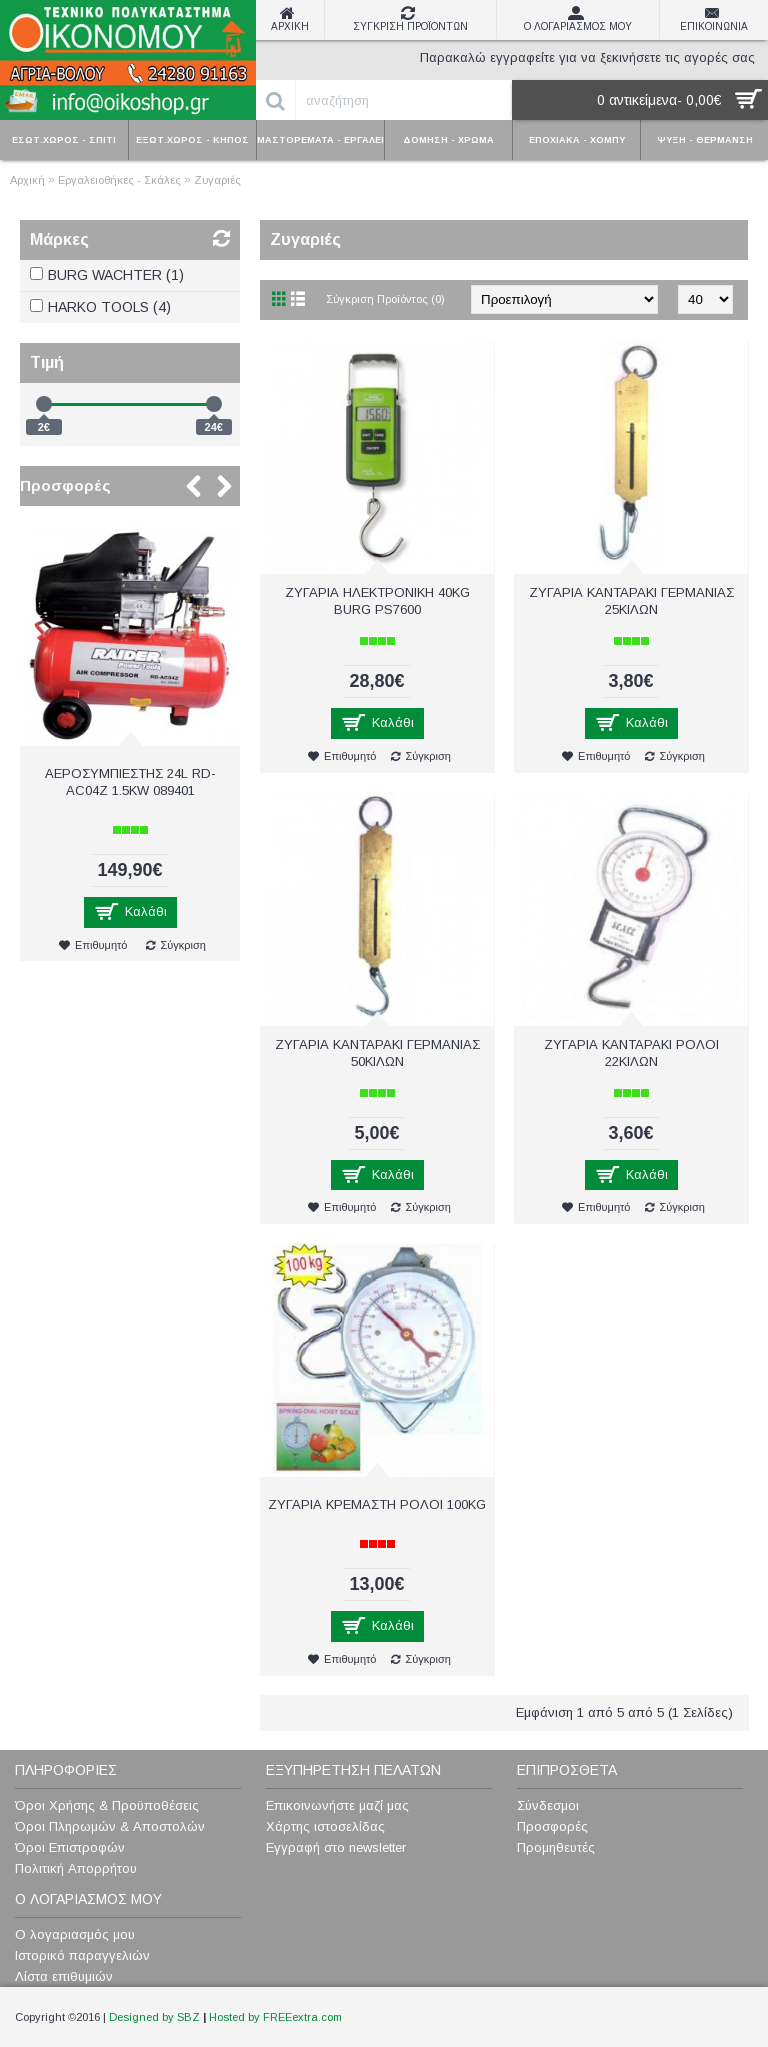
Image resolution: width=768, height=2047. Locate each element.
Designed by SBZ (154, 2017)
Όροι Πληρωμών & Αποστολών (110, 1826)
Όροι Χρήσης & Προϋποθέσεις (107, 1805)
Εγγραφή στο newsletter (336, 1847)
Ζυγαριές (217, 180)
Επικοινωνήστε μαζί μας (337, 1805)
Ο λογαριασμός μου (75, 1934)
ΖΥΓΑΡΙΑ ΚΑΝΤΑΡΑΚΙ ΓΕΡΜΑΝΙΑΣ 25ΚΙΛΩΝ (631, 601)
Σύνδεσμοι (548, 1805)
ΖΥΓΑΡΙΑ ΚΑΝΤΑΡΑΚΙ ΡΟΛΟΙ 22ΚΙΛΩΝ (631, 1053)
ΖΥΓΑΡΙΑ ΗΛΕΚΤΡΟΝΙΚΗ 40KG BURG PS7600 (377, 601)
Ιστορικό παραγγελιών (82, 1955)
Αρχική (27, 180)
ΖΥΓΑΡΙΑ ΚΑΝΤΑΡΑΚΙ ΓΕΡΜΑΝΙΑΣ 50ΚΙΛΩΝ (377, 1053)
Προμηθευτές (556, 1847)
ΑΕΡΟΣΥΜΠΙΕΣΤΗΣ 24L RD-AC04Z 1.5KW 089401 (130, 782)
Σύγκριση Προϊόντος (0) (385, 299)
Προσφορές (65, 485)
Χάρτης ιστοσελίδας (325, 1826)
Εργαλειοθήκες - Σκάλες (119, 180)
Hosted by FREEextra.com (275, 2017)
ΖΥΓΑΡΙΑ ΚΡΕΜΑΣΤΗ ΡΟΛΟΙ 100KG (377, 1504)
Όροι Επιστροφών (70, 1847)
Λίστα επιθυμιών (64, 1976)
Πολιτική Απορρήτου (76, 1868)
